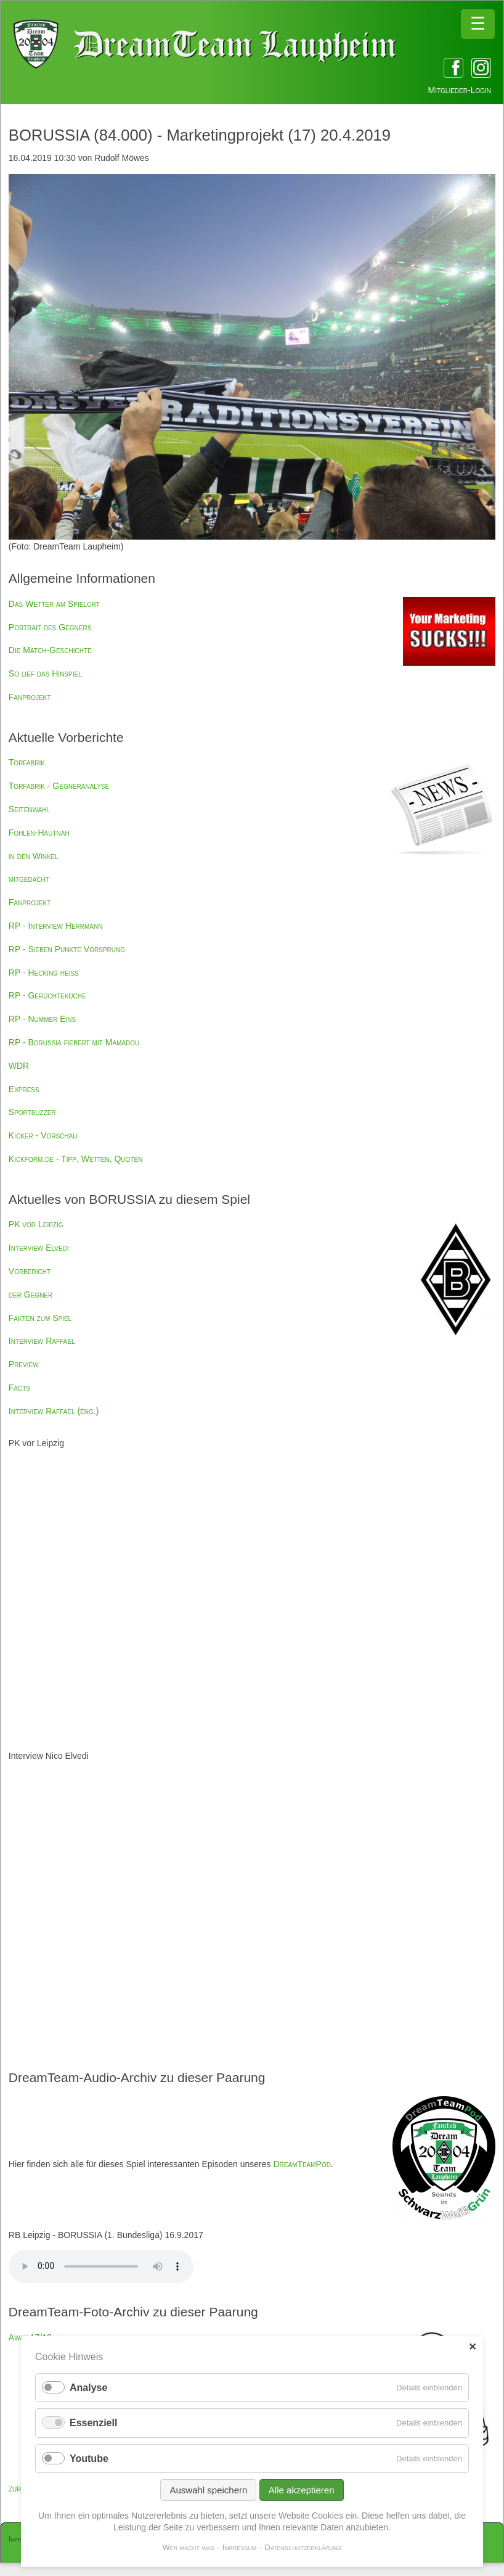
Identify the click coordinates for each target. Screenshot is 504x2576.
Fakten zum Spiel (40, 1318)
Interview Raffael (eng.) (54, 1411)
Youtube (89, 2458)
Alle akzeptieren (302, 2490)
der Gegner (30, 1294)
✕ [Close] (472, 2347)
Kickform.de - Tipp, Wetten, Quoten (76, 1159)
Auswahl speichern (208, 2490)
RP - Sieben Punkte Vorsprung (67, 949)
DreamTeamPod (302, 2164)
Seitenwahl (29, 809)
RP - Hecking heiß (44, 972)
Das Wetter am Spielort (54, 604)
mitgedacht (29, 879)
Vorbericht (30, 1271)
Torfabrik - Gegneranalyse (59, 786)
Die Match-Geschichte (50, 650)
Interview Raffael (42, 1341)
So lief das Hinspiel (45, 673)
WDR (19, 1066)
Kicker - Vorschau (43, 1135)
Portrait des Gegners (50, 627)
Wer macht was (188, 2547)
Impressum (239, 2547)
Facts (19, 1388)
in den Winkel (34, 856)
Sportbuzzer (32, 1112)
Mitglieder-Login (459, 90)
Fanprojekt (30, 697)
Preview (24, 1364)
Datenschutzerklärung (302, 2547)
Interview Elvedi (39, 1248)
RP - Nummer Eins (42, 1019)
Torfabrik (27, 762)
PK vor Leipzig (36, 1224)
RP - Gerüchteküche (47, 995)
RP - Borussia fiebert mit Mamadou (74, 1042)
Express (24, 1089)
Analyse (88, 2387)
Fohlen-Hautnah (39, 832)
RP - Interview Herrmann (56, 926)
